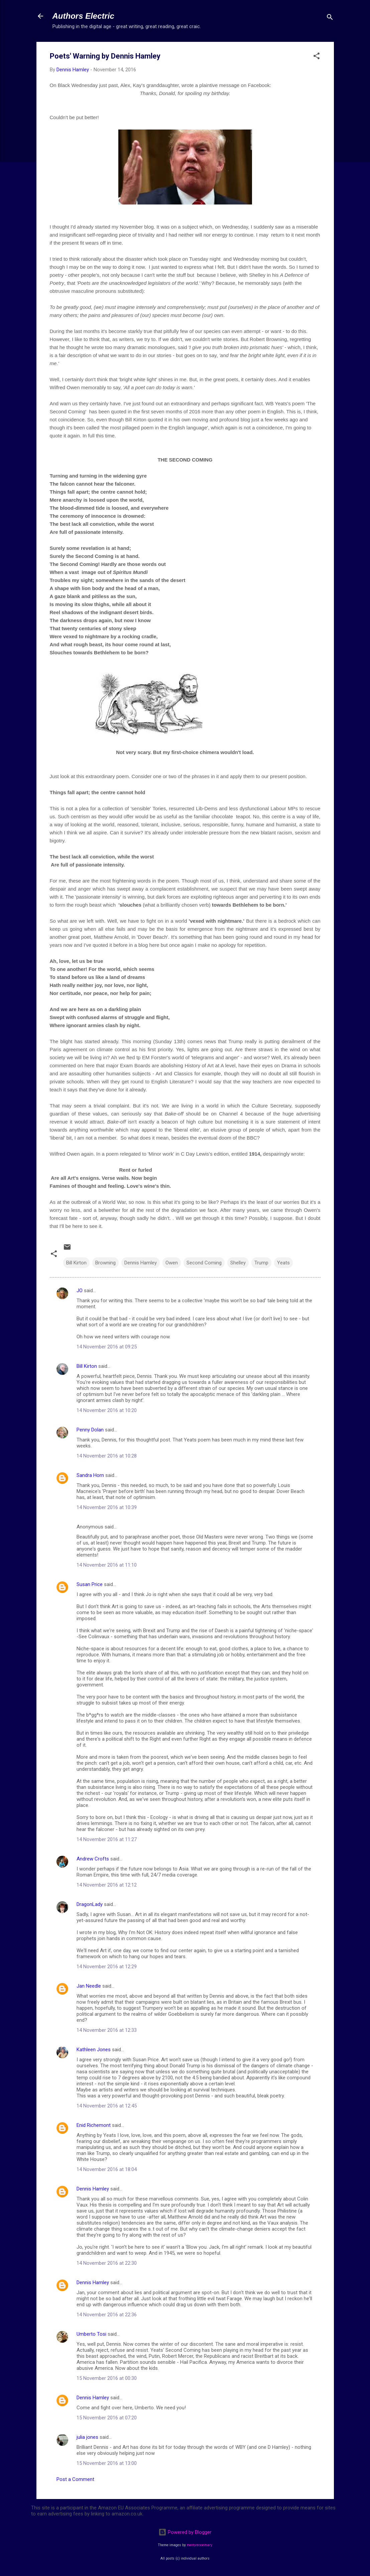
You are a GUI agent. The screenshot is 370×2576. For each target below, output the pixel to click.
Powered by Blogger (185, 2532)
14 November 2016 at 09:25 (107, 1347)
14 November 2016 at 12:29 (107, 1967)
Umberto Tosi (91, 2334)
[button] (317, 57)
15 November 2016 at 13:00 (107, 2463)
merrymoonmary (199, 2545)
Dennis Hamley (140, 1263)
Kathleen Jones (94, 2050)
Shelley (238, 1263)
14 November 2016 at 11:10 (107, 1565)
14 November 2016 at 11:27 (107, 1839)
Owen (171, 1263)
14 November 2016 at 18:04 (107, 2169)
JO (80, 1290)
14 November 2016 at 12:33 (107, 2030)
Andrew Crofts (93, 1859)
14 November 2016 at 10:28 (107, 1456)
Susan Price (90, 1584)
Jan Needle (89, 1986)
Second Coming (204, 1263)
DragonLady (90, 1904)
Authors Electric (83, 15)
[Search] (330, 18)
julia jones (87, 2437)
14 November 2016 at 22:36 (107, 2315)
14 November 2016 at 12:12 (107, 1885)
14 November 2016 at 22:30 (107, 2263)
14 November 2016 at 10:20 (107, 1410)
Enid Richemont (94, 2125)
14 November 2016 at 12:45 (107, 2106)
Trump (261, 1263)
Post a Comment (75, 2479)
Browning (105, 1263)
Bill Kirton (76, 1263)
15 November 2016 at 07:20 (107, 2418)
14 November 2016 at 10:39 (107, 1507)
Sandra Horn (90, 1475)
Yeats (283, 1263)
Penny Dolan (90, 1430)
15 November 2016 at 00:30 (107, 2378)
